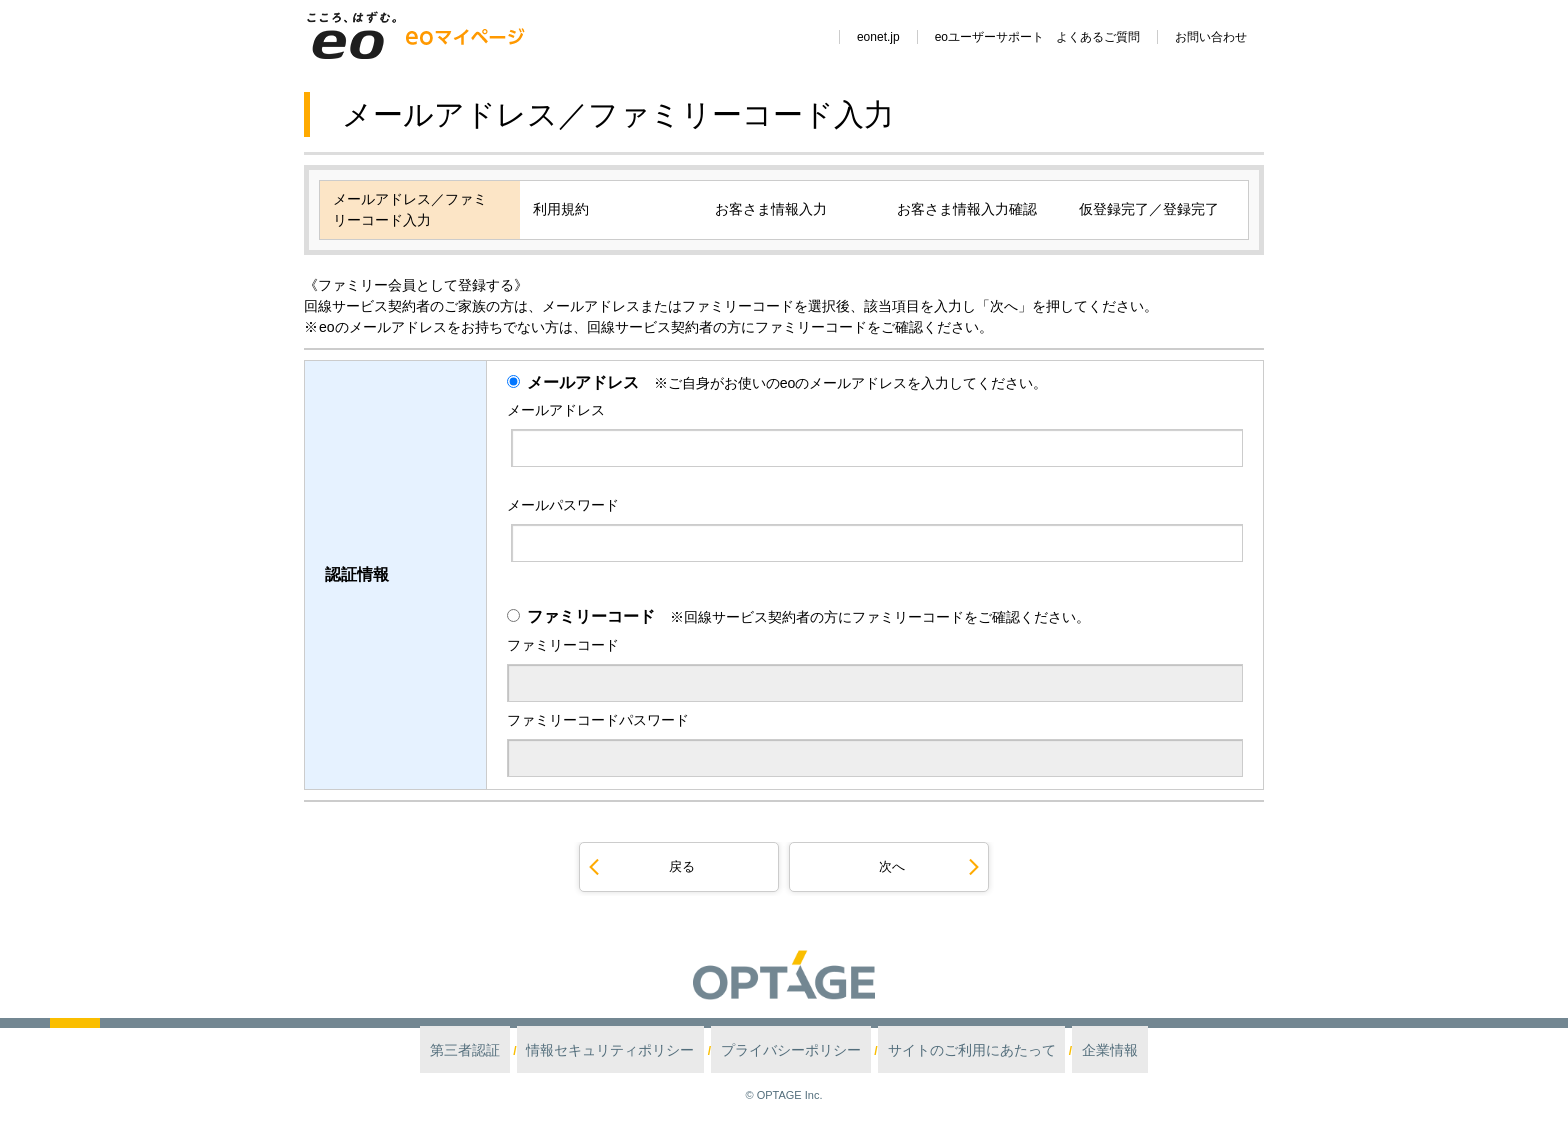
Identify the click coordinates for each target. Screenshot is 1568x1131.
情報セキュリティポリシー (640, 1050)
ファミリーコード (591, 616)
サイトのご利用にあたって (943, 1050)
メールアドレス (583, 382)
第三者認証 (518, 1050)
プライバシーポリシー (792, 1050)
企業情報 (1059, 1050)
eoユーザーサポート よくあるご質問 (1037, 37)
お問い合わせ (1211, 37)
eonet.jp (878, 37)
